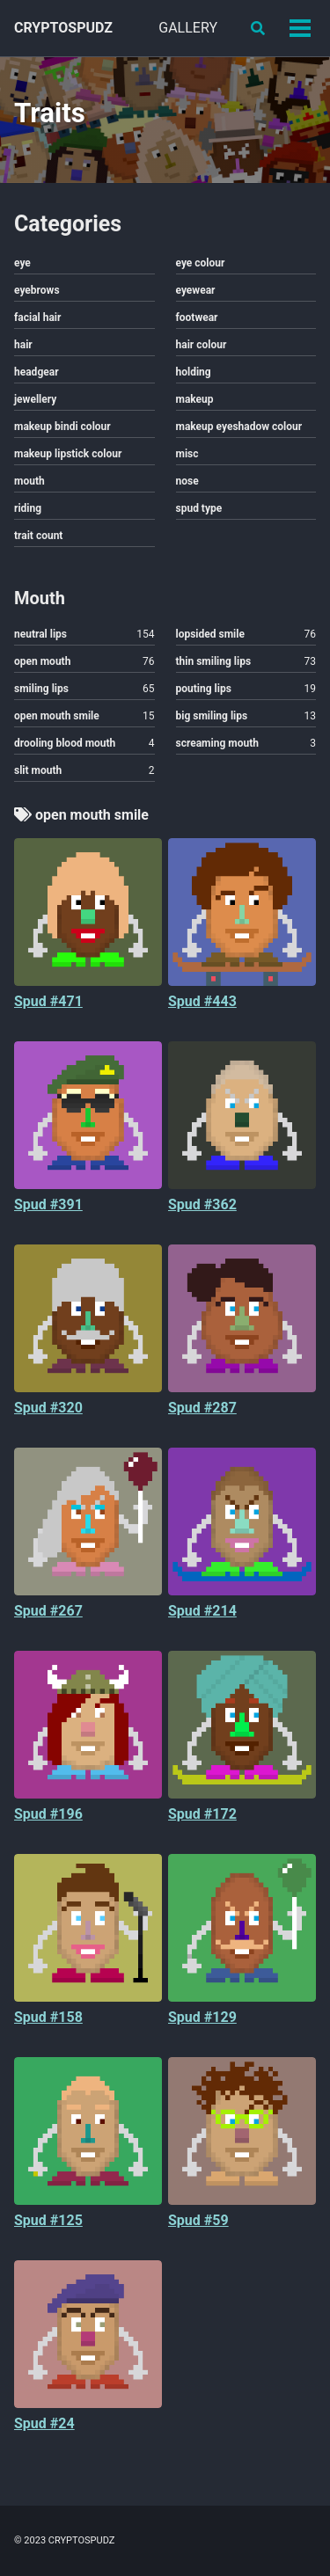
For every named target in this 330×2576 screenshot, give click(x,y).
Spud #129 (202, 2017)
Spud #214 (202, 1610)
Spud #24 (44, 2423)
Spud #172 (202, 1814)
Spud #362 (202, 1204)
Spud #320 (48, 1407)
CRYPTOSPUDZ (63, 27)
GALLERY (187, 27)
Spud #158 (48, 2017)
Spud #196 (48, 1814)
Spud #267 (48, 1610)
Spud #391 (48, 1204)
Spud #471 (48, 1001)
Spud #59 (198, 2220)
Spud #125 (48, 2220)
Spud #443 (202, 1001)
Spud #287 (202, 1407)
